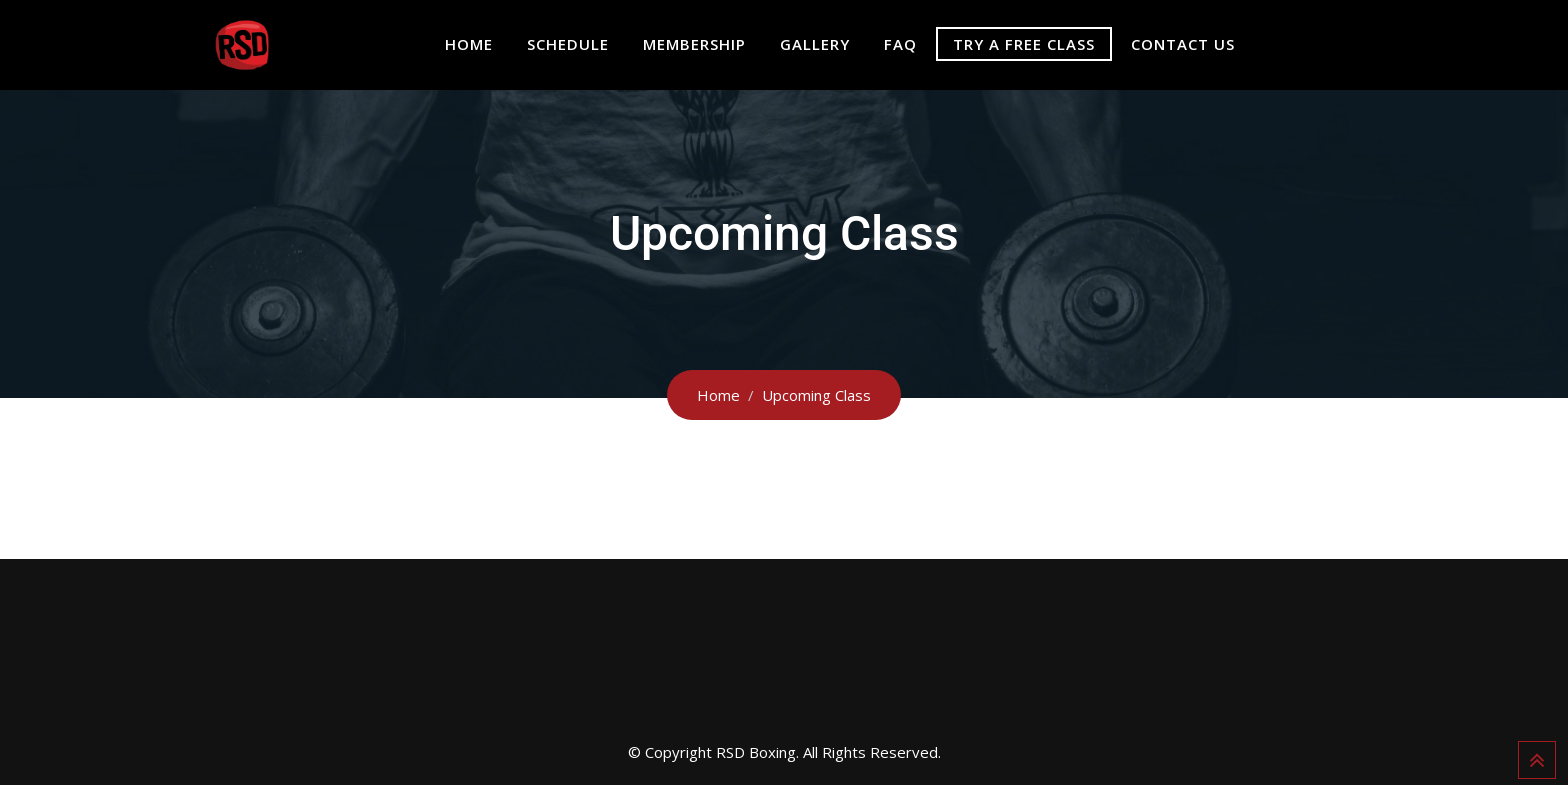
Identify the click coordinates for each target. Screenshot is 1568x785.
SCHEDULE (568, 44)
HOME (469, 44)
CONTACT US (1183, 44)
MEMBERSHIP (694, 44)
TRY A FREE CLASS (1024, 44)
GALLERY (815, 44)
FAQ (900, 44)
